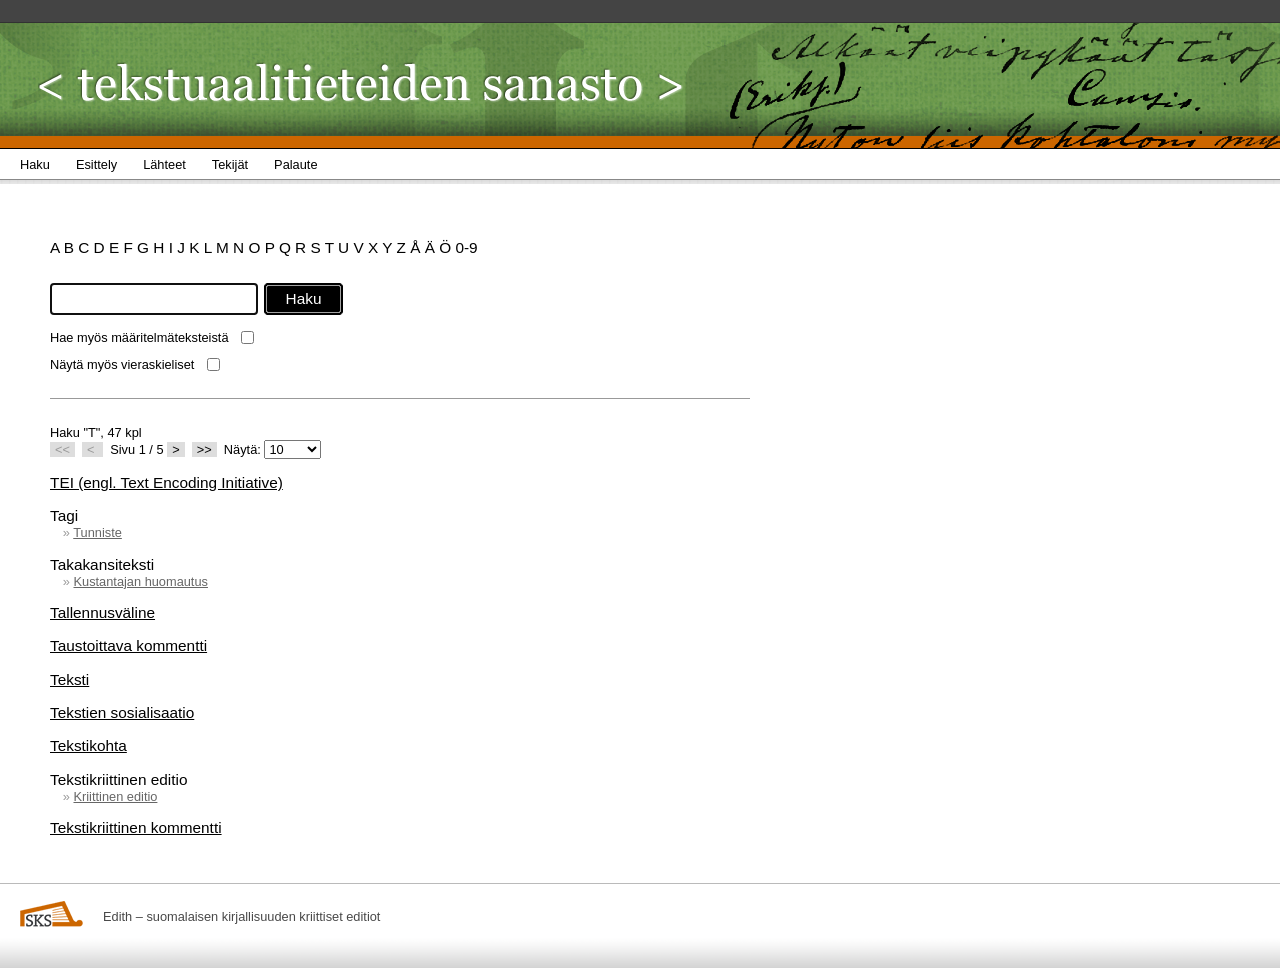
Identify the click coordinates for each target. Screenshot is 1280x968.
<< (62, 449)
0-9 (466, 247)
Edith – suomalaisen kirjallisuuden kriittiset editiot (241, 916)
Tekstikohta (88, 745)
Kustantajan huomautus (140, 581)
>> (204, 449)
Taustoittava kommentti (128, 645)
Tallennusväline (102, 612)
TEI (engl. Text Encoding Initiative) (166, 482)
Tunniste (97, 532)
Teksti (69, 679)
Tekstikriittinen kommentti (136, 827)
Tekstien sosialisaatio (122, 712)
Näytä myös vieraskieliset (122, 364)
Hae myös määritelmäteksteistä (139, 337)
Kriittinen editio (115, 796)
